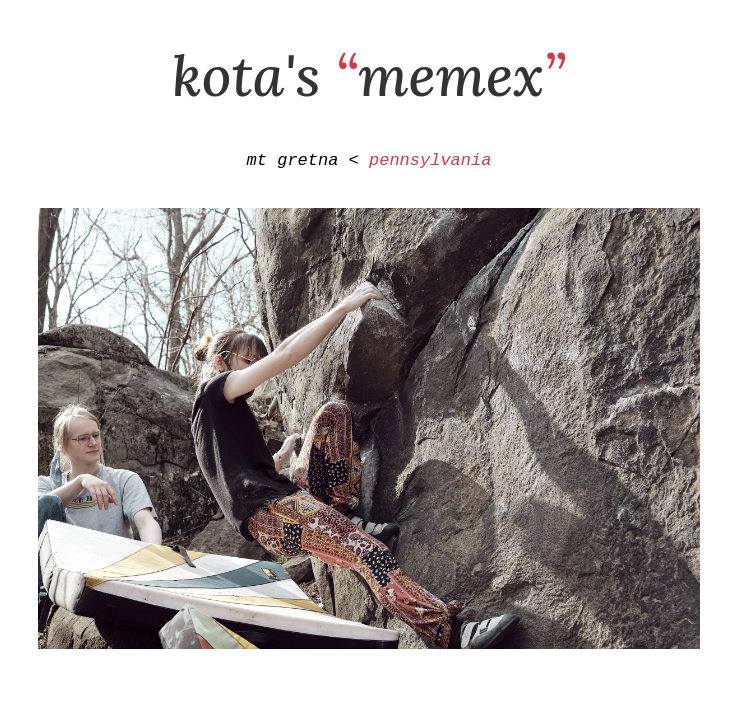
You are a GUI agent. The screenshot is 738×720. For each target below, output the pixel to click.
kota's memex (369, 75)
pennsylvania (430, 162)
